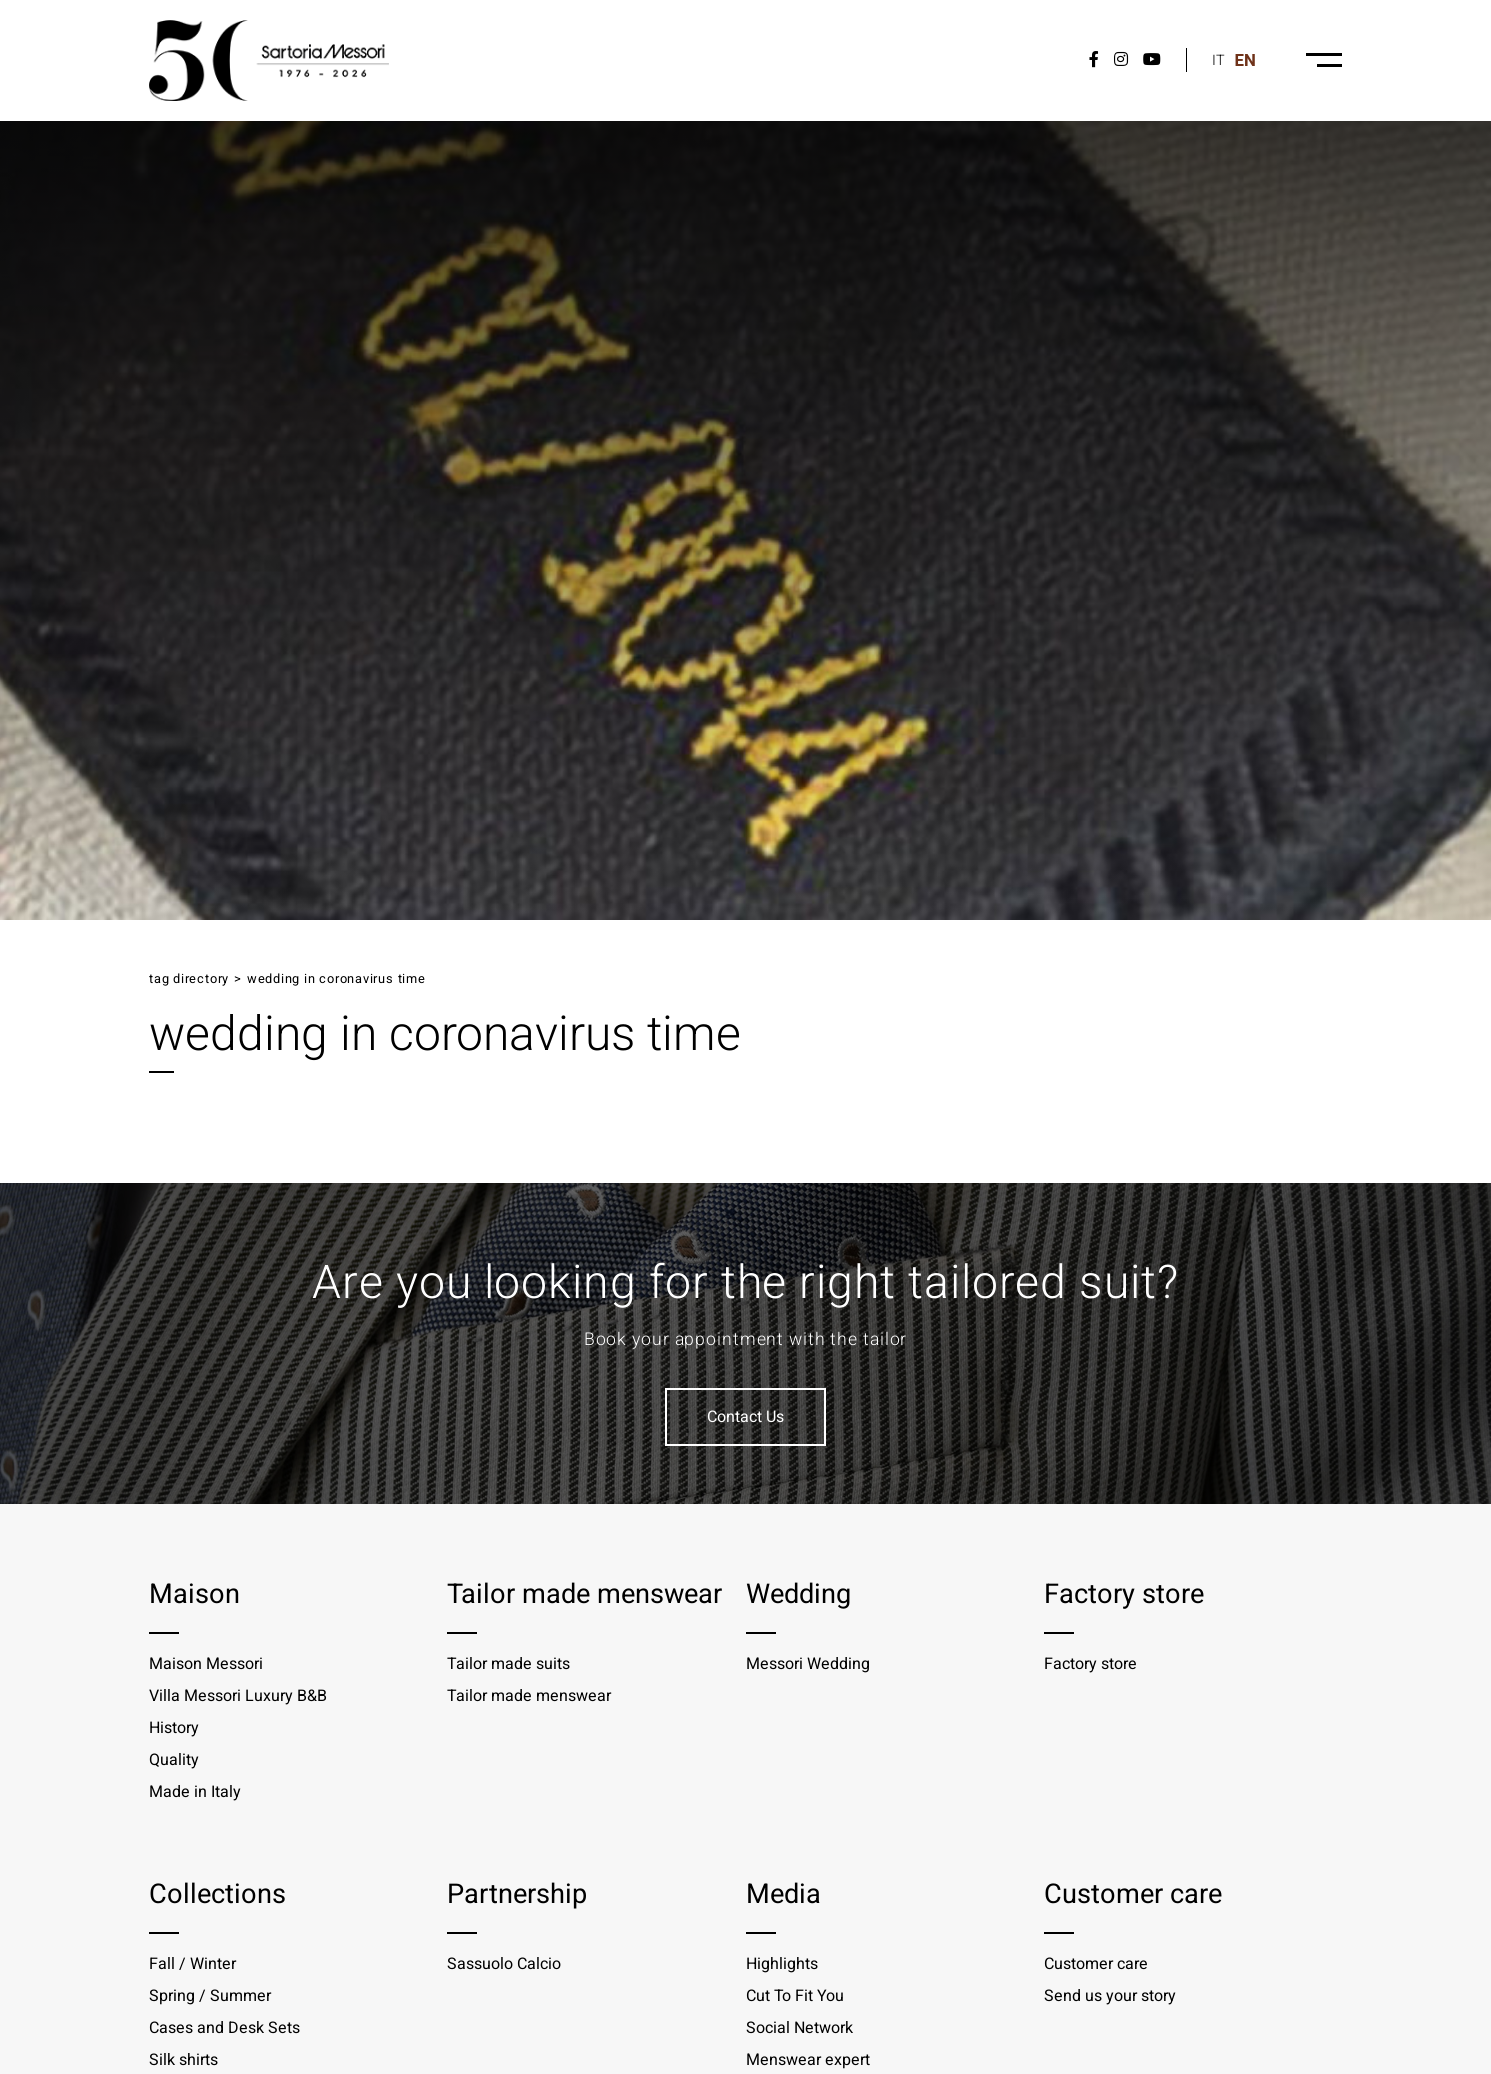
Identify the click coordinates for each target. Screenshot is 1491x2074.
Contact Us (745, 1417)
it (1218, 60)
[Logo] (269, 60)
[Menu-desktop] (1324, 60)
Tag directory (189, 979)
